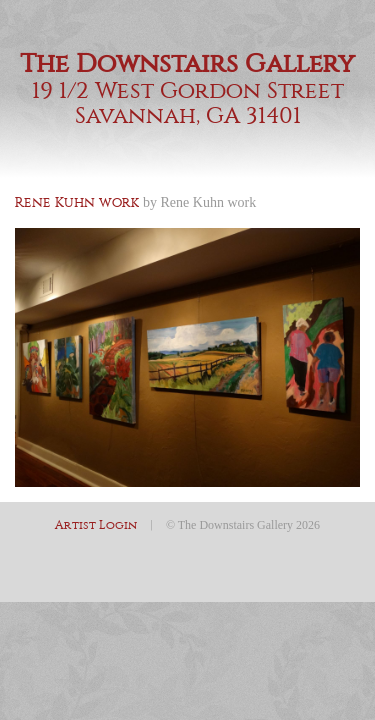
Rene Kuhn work (209, 202)
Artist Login (96, 525)
